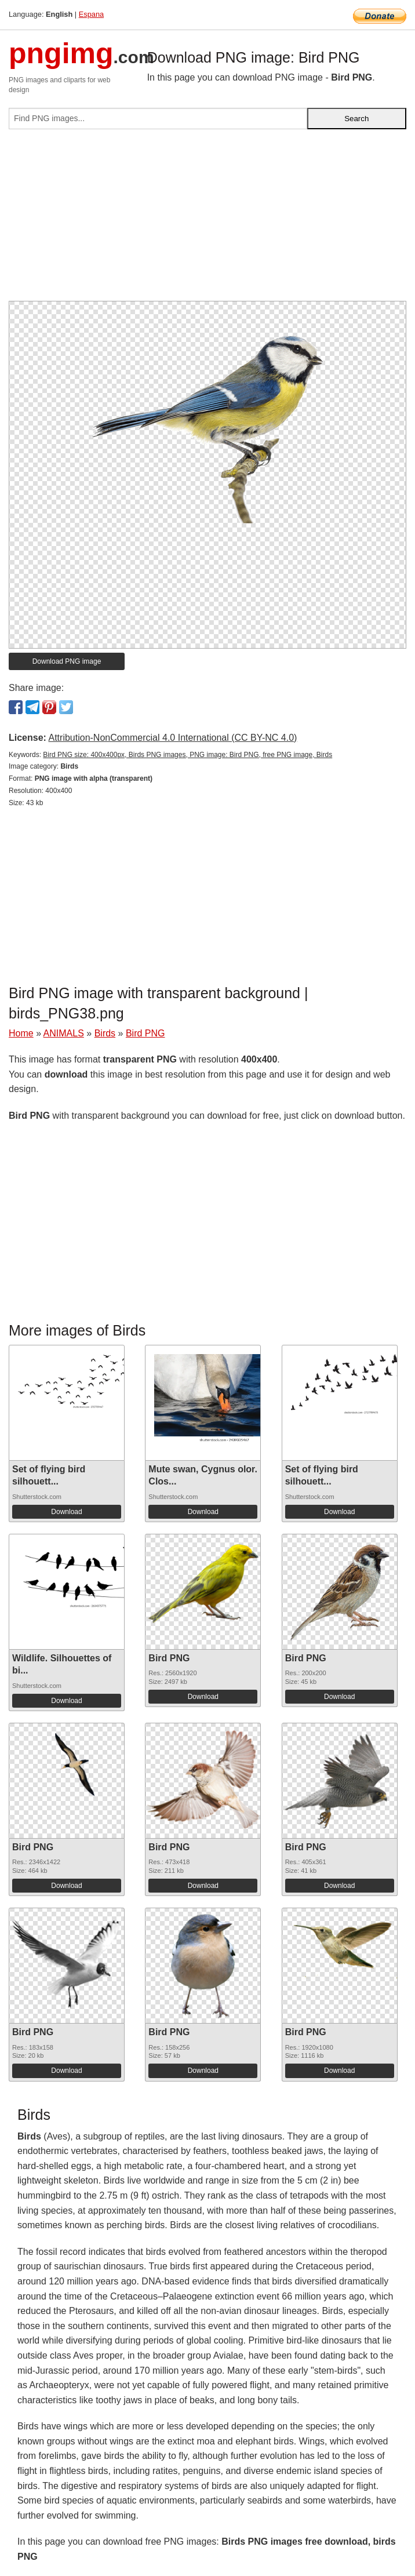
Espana (91, 14)
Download (66, 1512)
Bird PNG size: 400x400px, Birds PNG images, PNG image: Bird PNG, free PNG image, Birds (187, 755)
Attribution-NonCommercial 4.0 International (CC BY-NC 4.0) (172, 738)
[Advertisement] (207, 220)
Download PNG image (66, 661)
